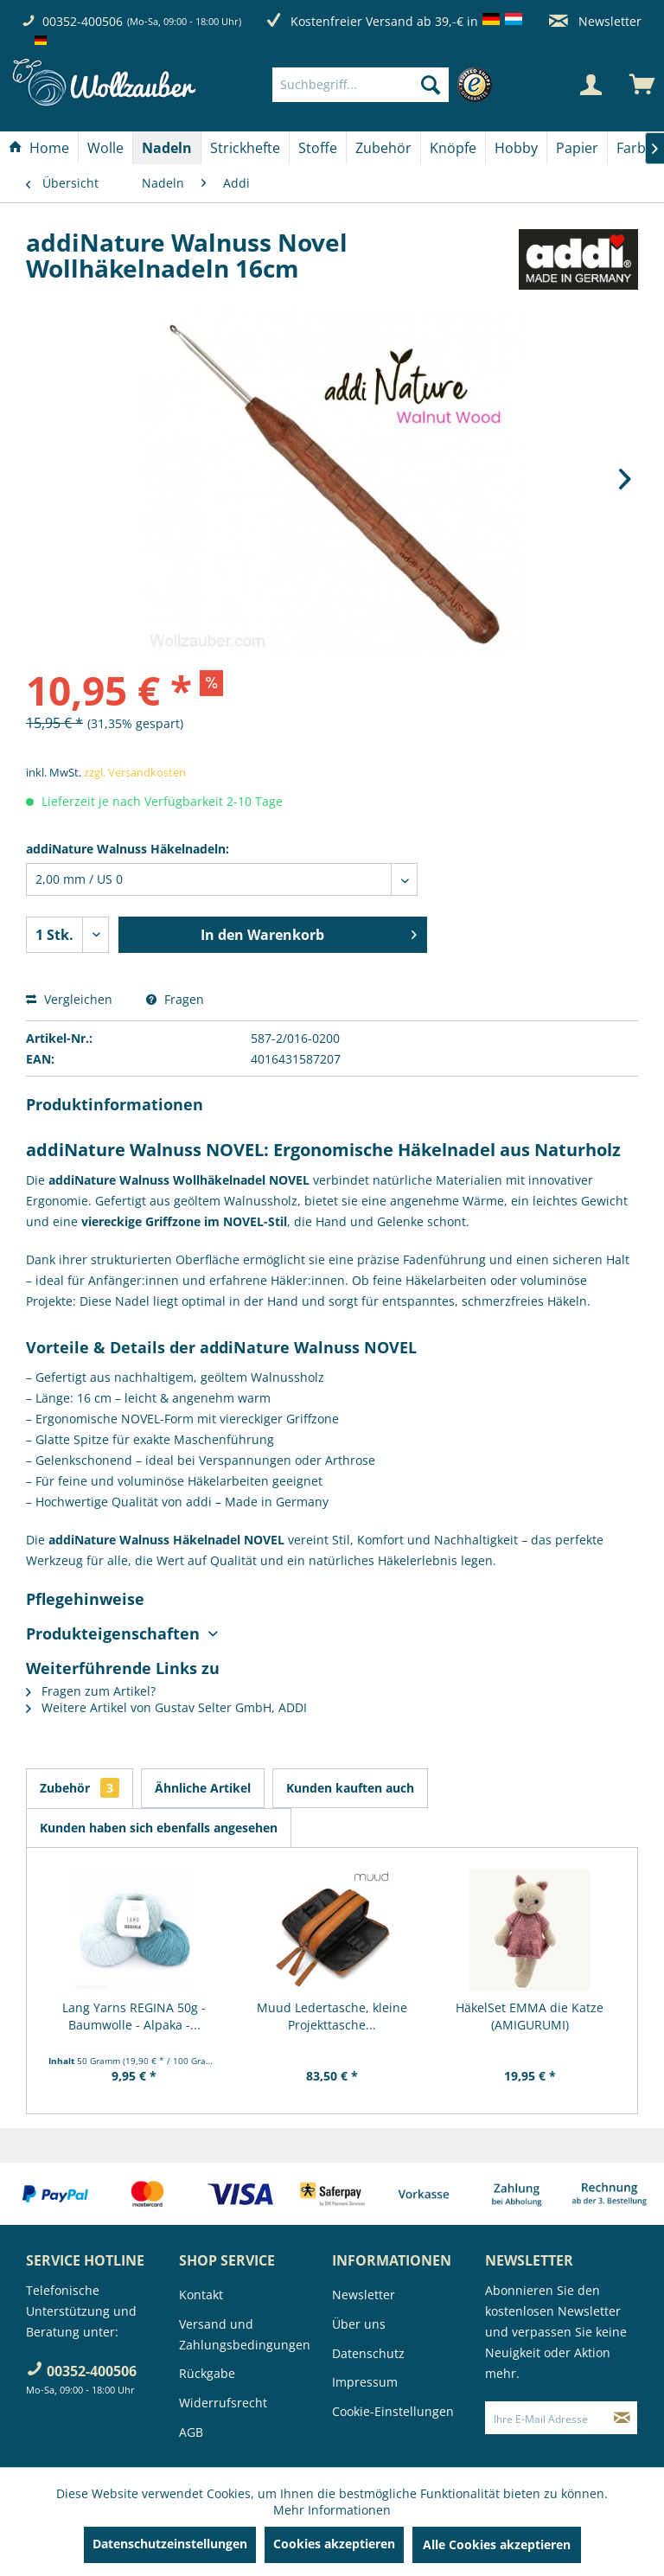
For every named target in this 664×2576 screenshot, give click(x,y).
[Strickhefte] (245, 147)
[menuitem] (386, 84)
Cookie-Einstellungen (393, 2411)
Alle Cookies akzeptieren (497, 2544)
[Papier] (577, 147)
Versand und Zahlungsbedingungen (244, 2334)
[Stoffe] (318, 147)
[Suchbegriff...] (360, 84)
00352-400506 (82, 21)
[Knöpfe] (453, 147)
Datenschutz (368, 2353)
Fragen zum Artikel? (91, 1691)
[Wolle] (105, 147)
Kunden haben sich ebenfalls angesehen (159, 1827)
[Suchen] (430, 84)
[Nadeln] (167, 147)
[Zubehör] (383, 147)
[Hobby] (516, 147)
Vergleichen (69, 999)
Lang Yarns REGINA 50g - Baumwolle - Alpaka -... (134, 2016)
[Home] (39, 147)
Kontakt (201, 2294)
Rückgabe (207, 2373)
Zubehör (79, 1788)
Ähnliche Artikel (203, 1788)
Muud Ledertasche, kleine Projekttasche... (332, 2016)
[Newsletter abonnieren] (622, 2417)
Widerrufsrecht (223, 2402)
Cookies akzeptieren (334, 2543)
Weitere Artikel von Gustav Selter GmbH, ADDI (166, 1707)
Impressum (365, 2382)
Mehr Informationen (332, 2510)
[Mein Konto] (590, 85)
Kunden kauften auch (350, 1788)
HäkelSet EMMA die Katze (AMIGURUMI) (529, 2016)
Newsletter (595, 21)
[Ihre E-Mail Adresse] (546, 2417)
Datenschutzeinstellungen (170, 2543)
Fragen (175, 999)
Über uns (359, 2324)
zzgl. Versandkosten (135, 772)
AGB (191, 2432)
